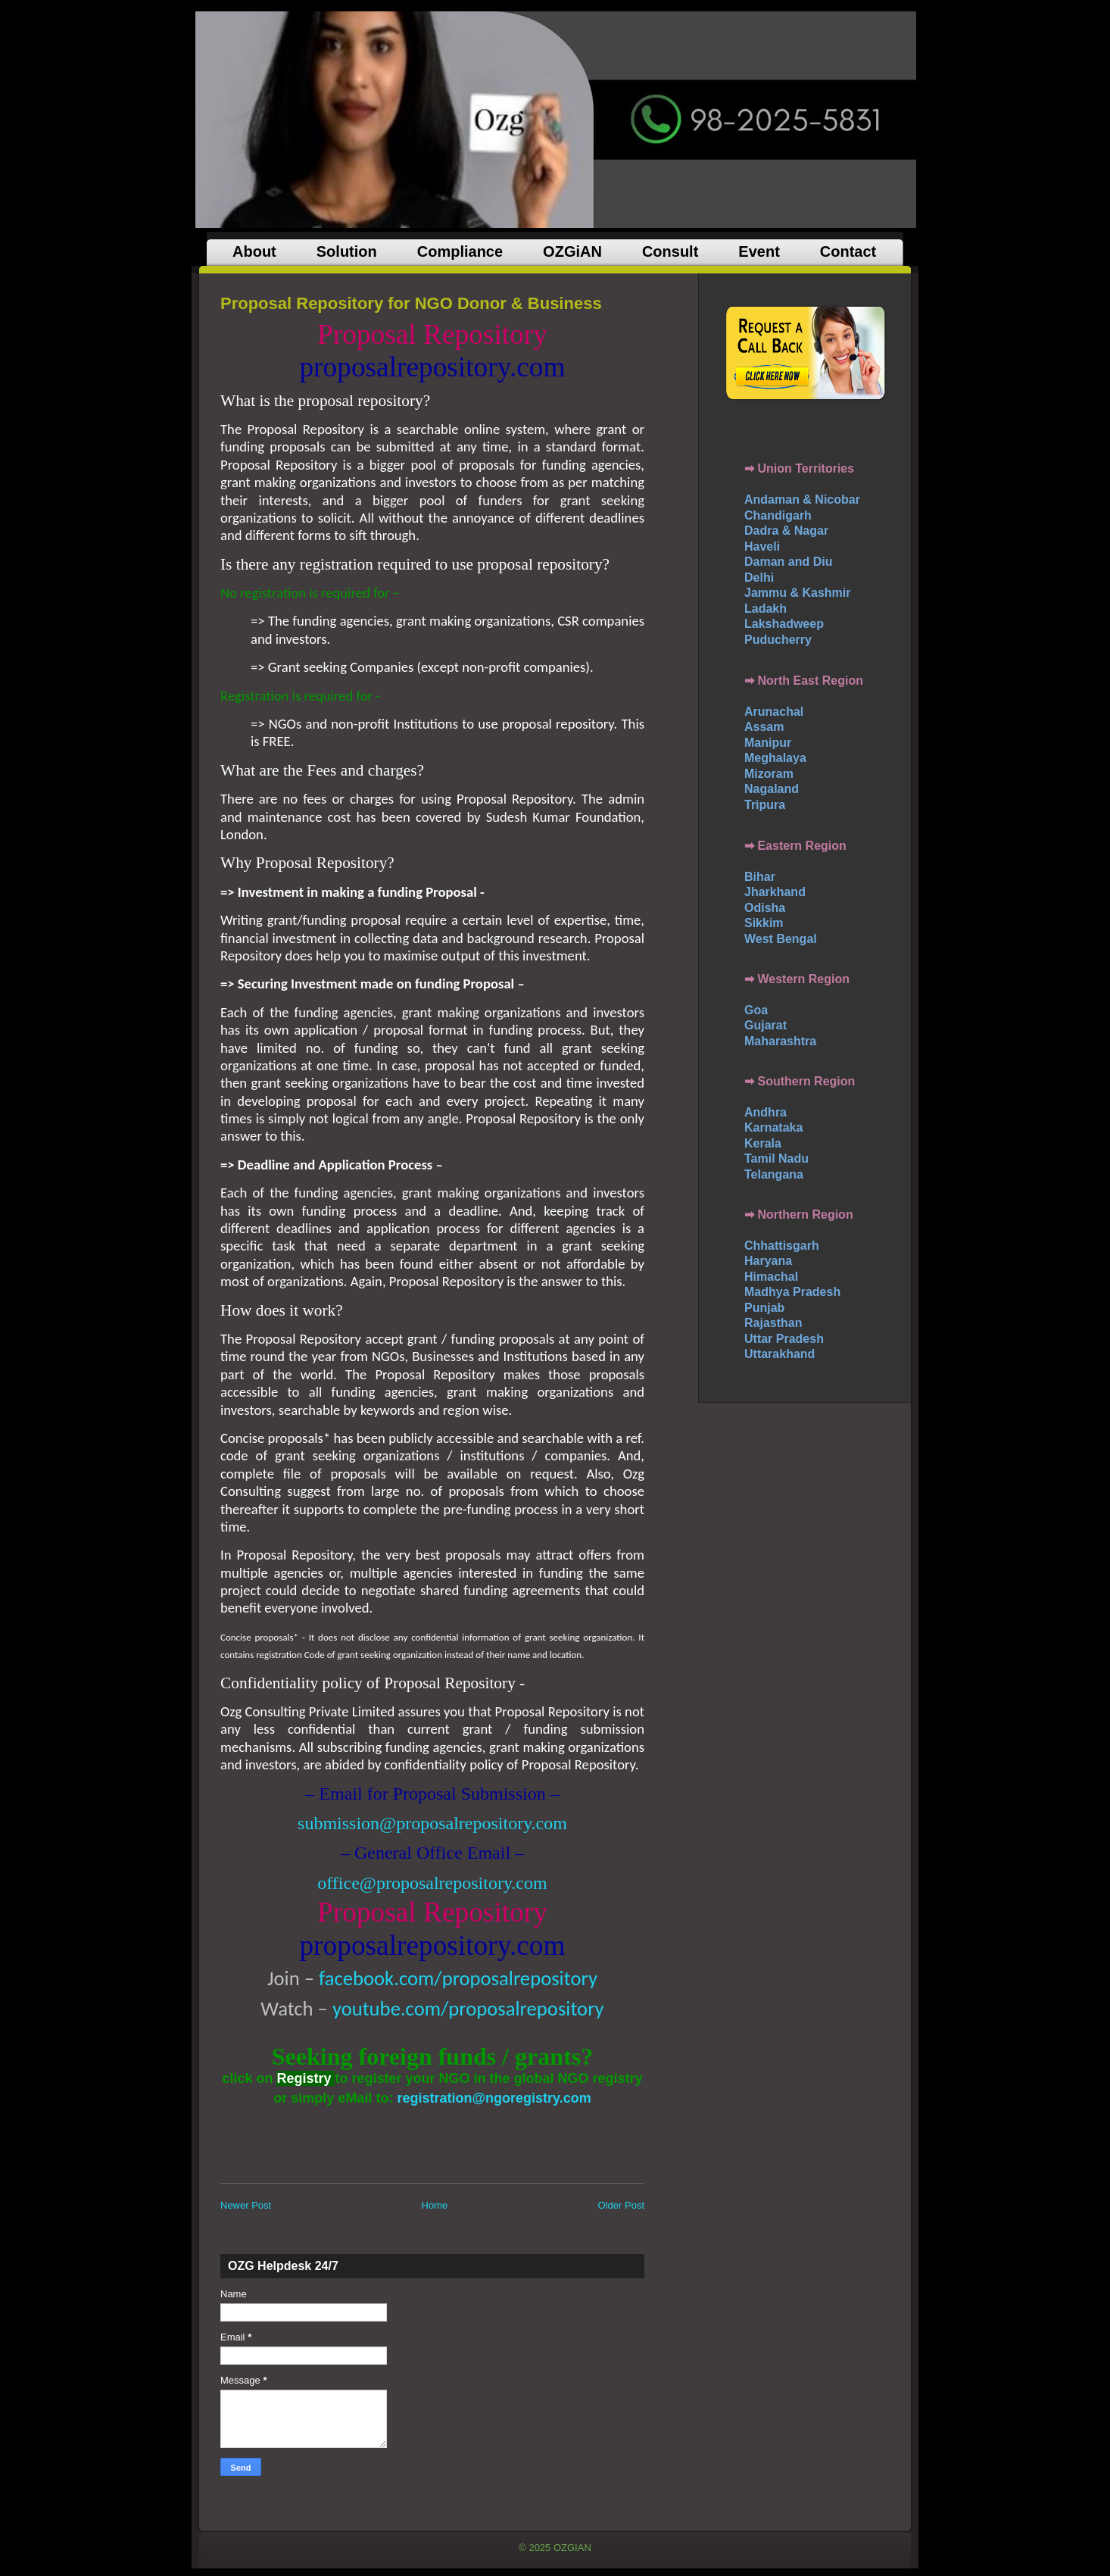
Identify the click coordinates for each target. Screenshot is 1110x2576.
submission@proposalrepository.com (432, 1823)
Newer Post (245, 2205)
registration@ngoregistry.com (494, 2098)
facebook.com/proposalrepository (458, 1978)
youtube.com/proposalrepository (468, 2009)
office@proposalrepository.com (432, 1883)
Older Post (621, 2205)
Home (435, 2205)
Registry (303, 2078)
